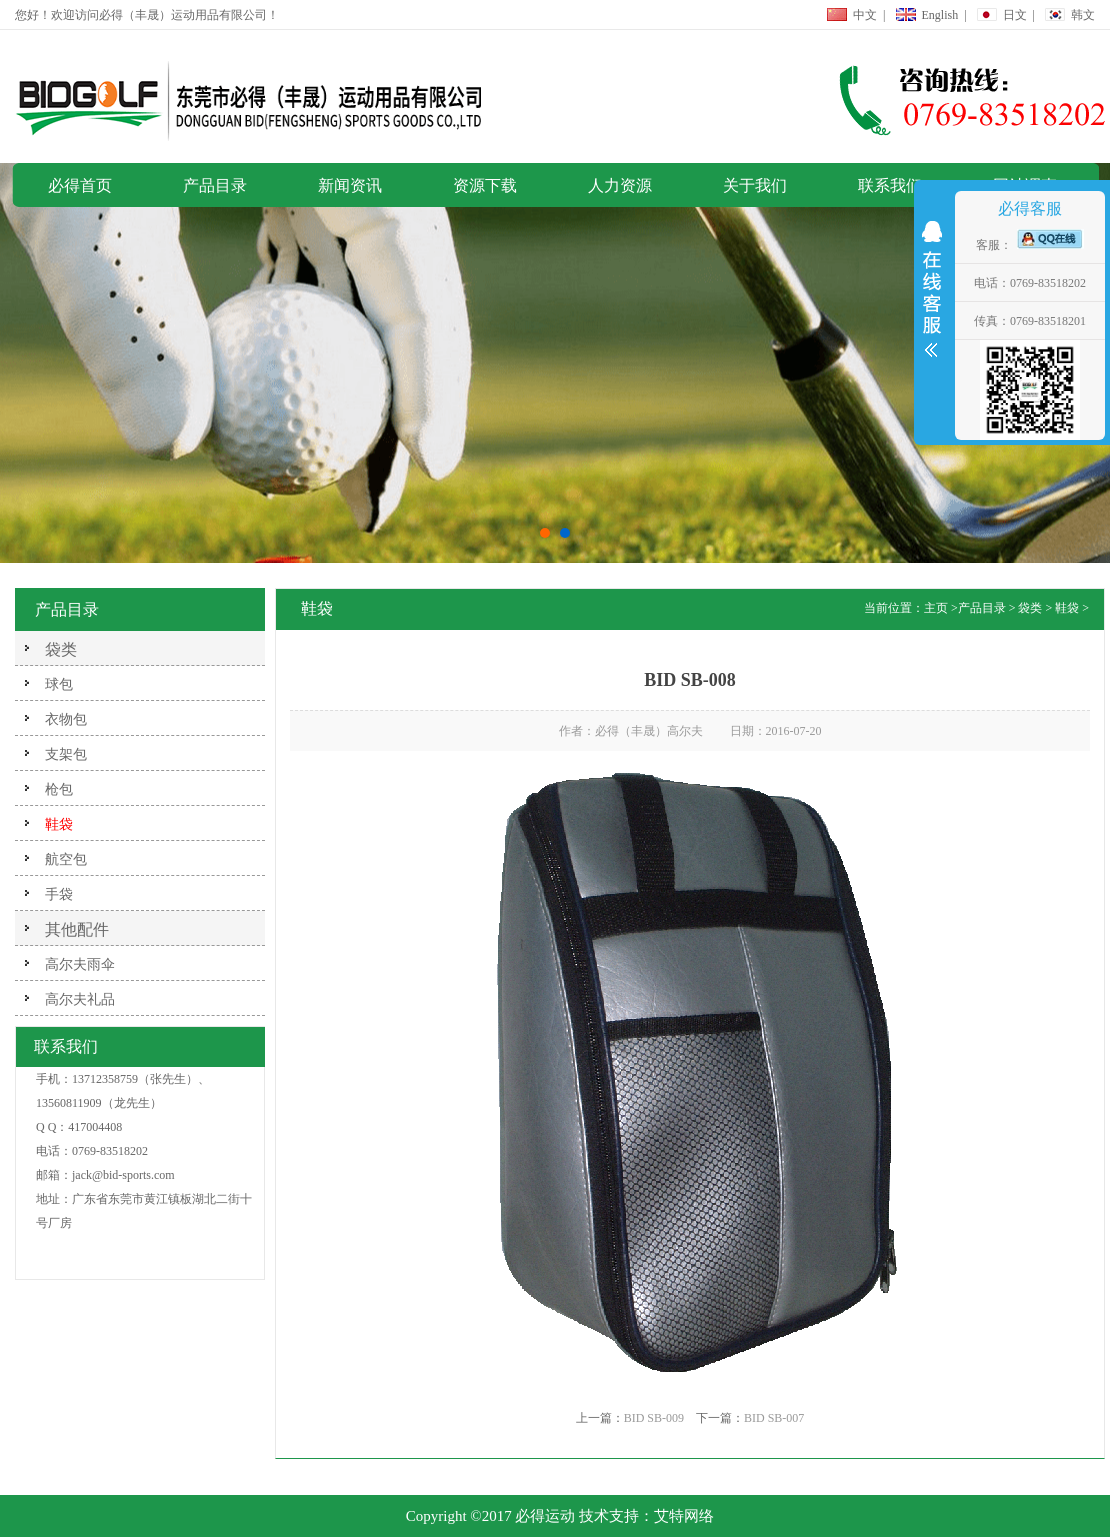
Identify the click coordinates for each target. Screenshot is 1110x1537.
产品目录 (215, 185)
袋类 (61, 649)
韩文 (1083, 15)
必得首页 (80, 185)
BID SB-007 (774, 1418)
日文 (1015, 15)
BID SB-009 (654, 1418)
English (940, 15)
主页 (936, 608)
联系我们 (890, 185)
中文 (865, 15)
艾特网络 (684, 1516)
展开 (932, 294)
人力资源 (620, 185)
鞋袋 (1067, 608)
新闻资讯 (350, 185)
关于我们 (755, 185)
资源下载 (485, 185)
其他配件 (77, 929)
